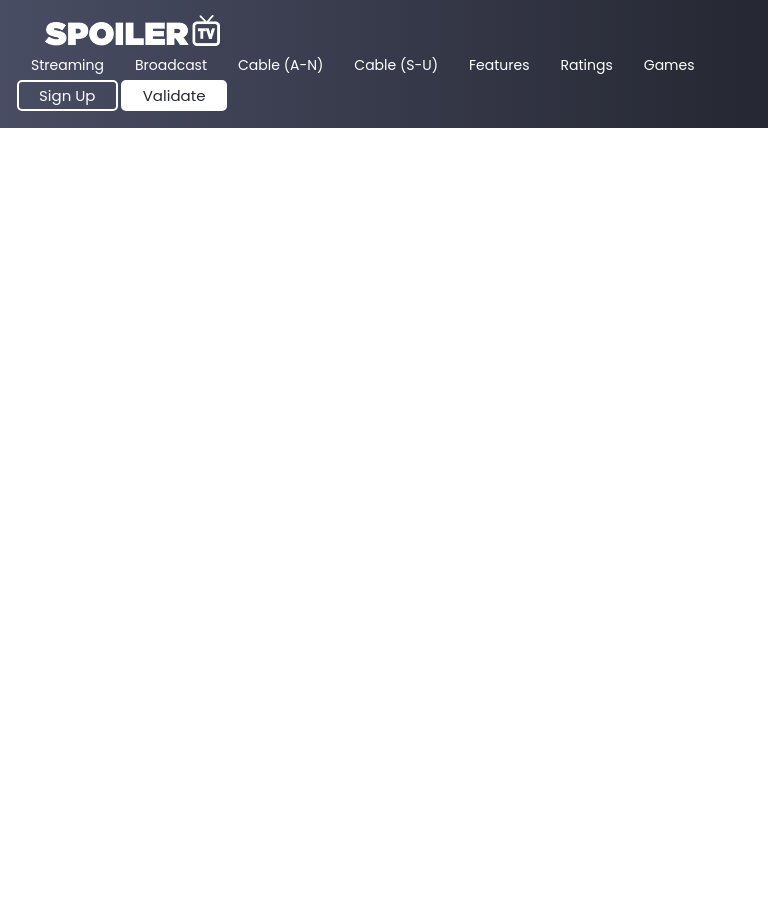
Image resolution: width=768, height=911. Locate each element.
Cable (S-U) (396, 65)
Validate (174, 95)
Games (669, 65)
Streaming (67, 65)
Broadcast (171, 65)
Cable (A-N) (280, 65)
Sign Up (67, 95)
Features (499, 65)
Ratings (587, 65)
